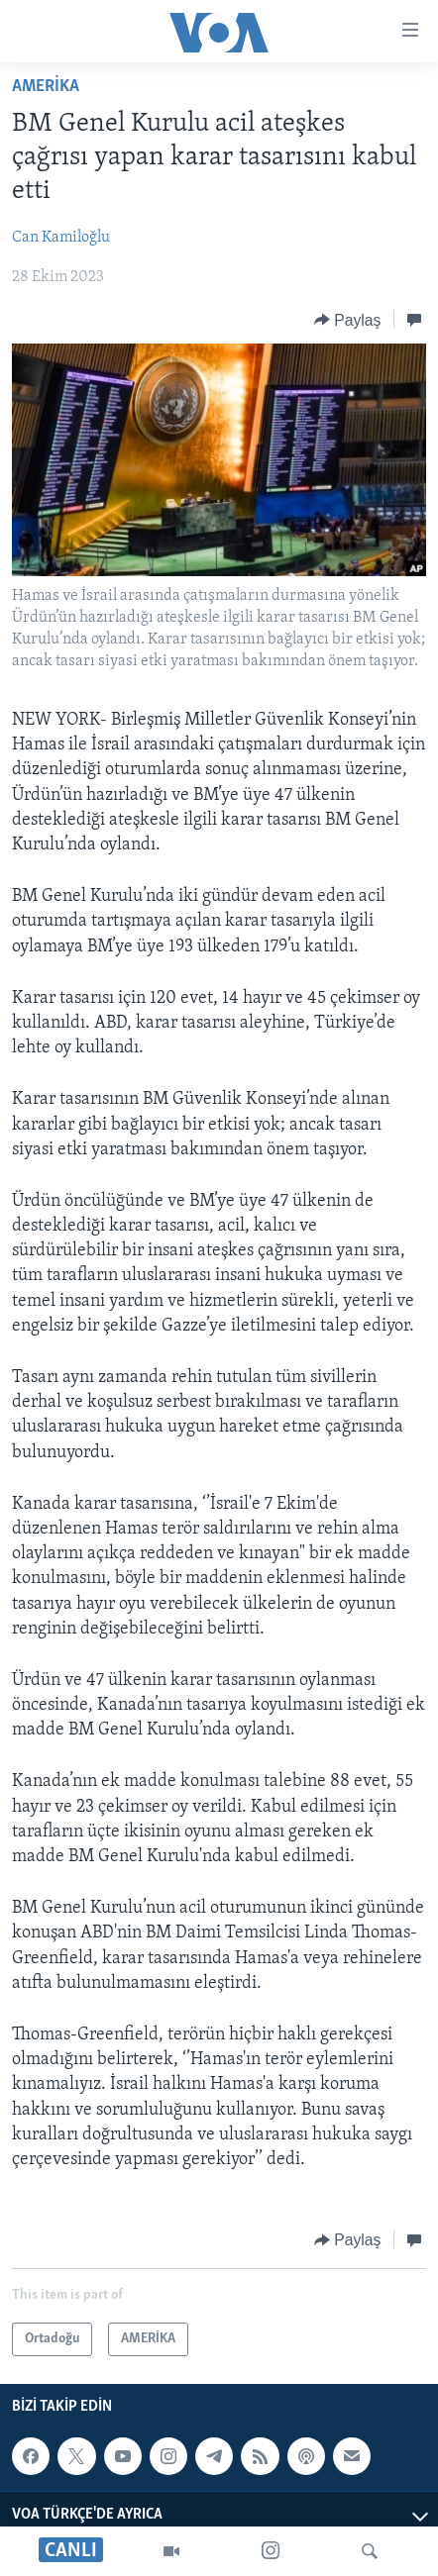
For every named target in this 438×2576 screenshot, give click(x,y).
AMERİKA (45, 86)
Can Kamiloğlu (61, 238)
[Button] (348, 320)
